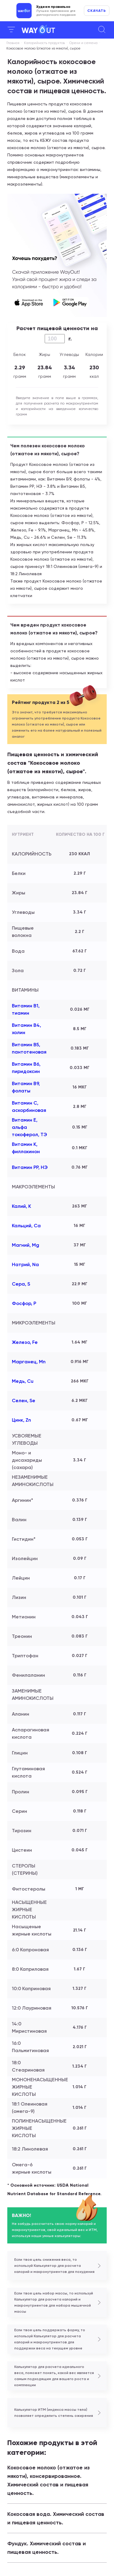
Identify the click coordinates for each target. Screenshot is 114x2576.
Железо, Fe (25, 1342)
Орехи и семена (83, 43)
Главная (12, 43)
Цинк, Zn (21, 1420)
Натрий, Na (25, 1264)
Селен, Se (23, 1400)
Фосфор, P (24, 1303)
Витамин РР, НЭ (30, 1167)
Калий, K (21, 1206)
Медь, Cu (22, 1381)
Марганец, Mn (29, 1362)
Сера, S (21, 1284)
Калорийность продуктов (44, 43)
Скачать (96, 11)
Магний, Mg (25, 1245)
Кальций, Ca (26, 1225)
